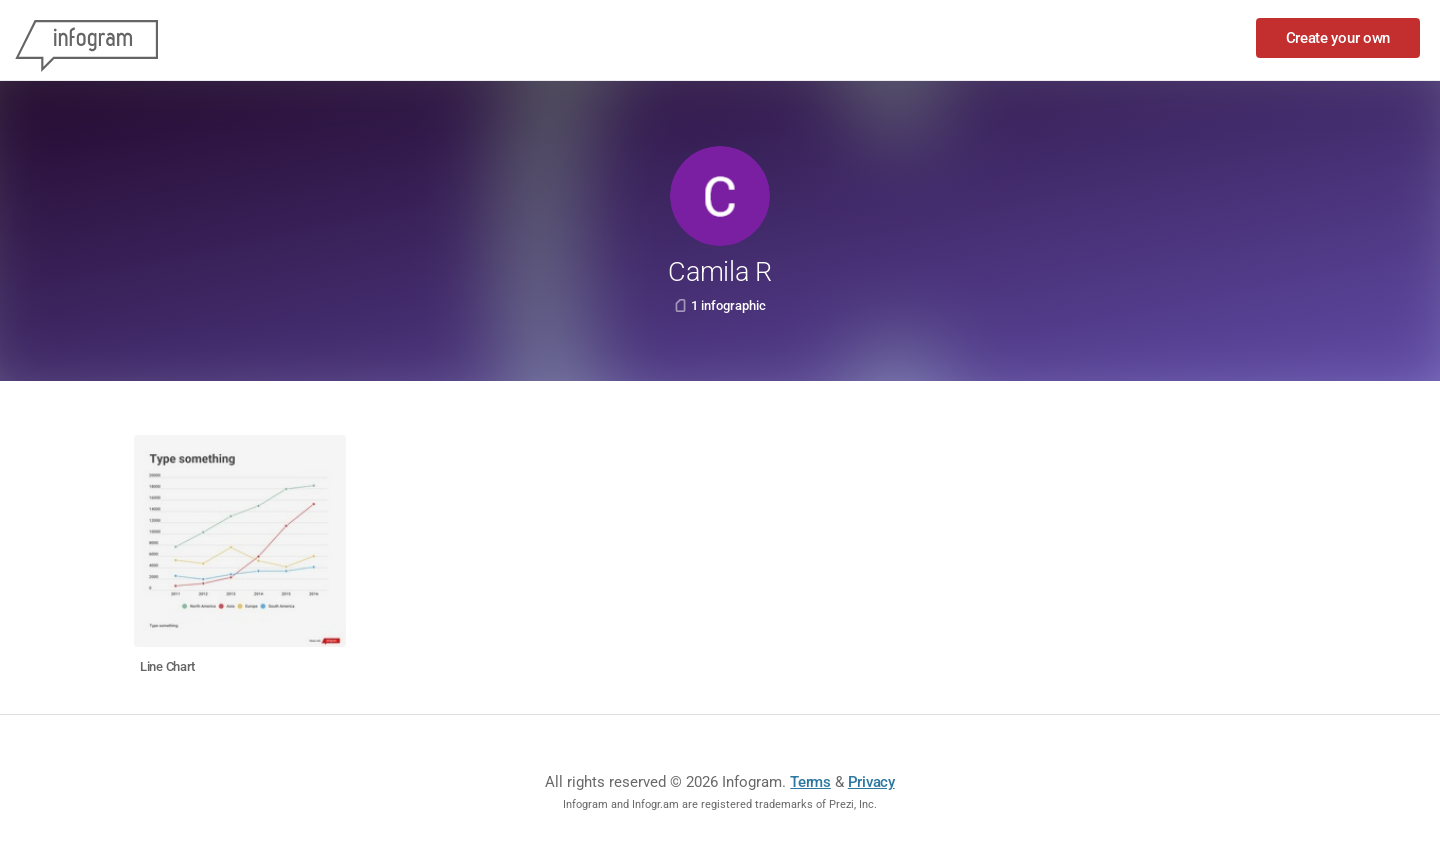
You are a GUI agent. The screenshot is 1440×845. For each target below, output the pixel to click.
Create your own (1338, 38)
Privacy (871, 782)
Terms (810, 782)
